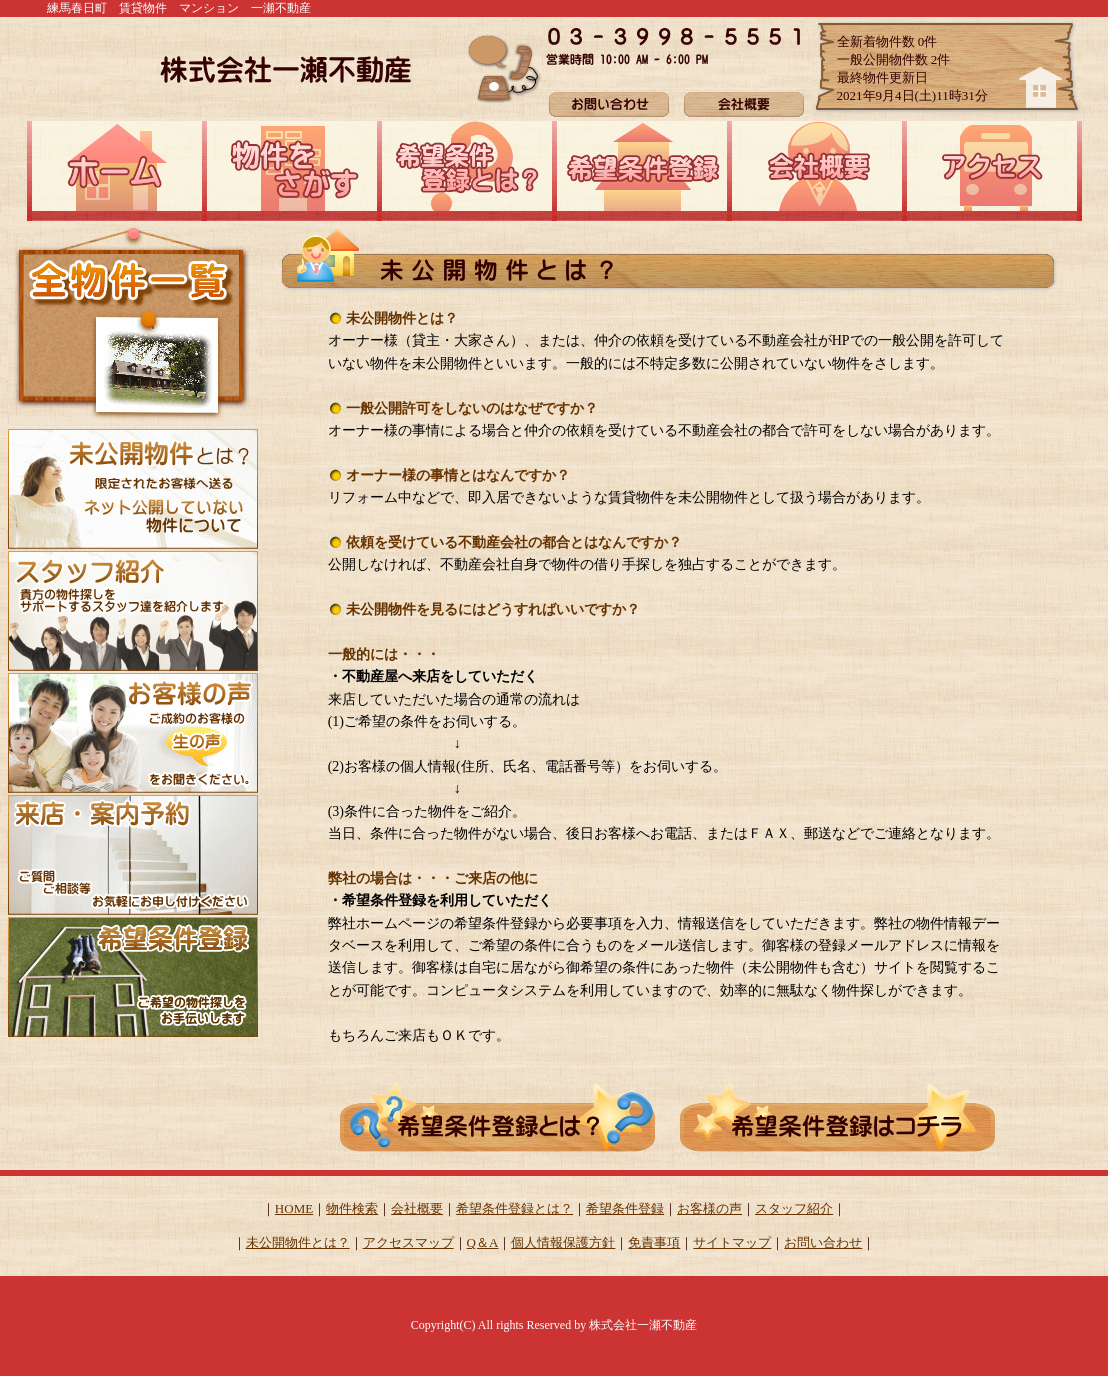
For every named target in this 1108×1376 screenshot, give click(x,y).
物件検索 (352, 1208)
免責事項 (654, 1242)
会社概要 (417, 1208)
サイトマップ (732, 1242)
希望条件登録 (625, 1208)
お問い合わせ (823, 1242)
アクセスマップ (408, 1242)
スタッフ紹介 (794, 1208)
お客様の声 (709, 1208)
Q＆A (483, 1242)
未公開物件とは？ (298, 1242)
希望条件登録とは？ (514, 1208)
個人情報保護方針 (563, 1242)
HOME (294, 1208)
